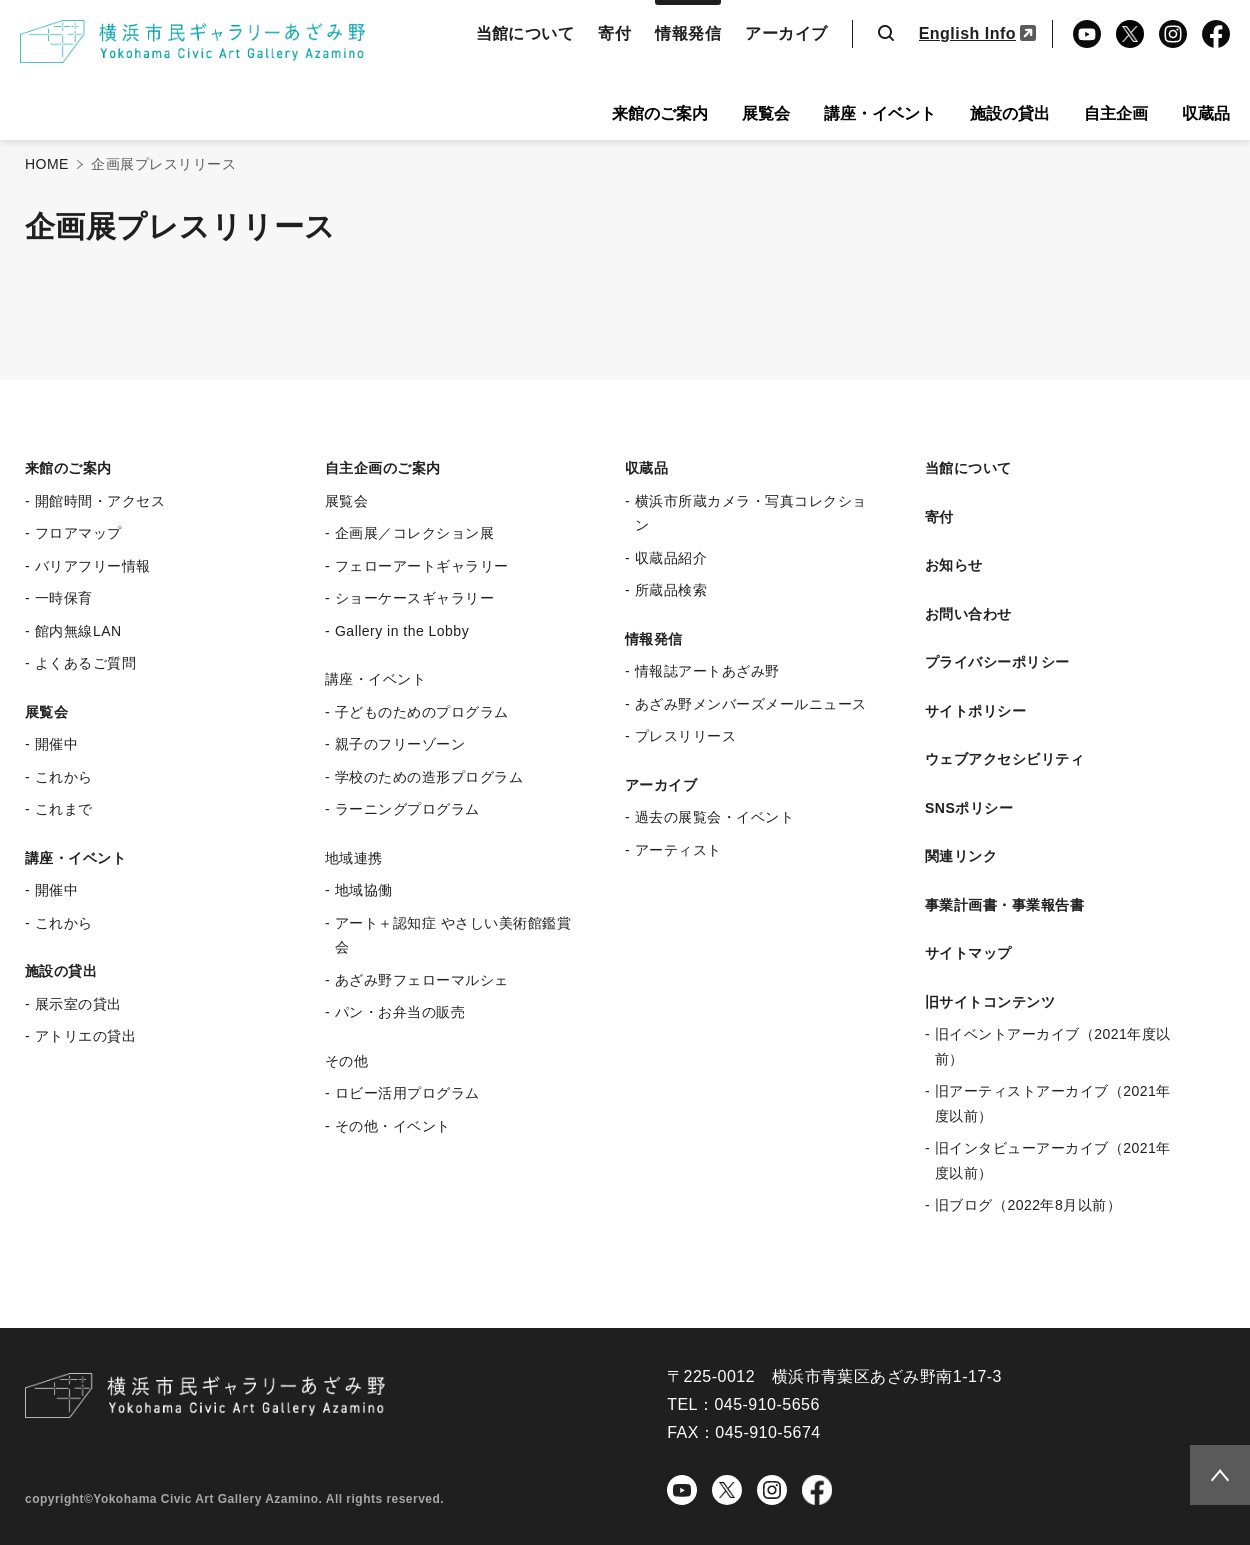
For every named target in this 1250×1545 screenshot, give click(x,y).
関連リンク (961, 856)
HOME (47, 164)
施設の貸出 (1010, 113)
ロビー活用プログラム (407, 1093)
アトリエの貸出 (85, 1036)
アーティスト (678, 850)
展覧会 (766, 113)
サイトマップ (968, 953)
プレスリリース (685, 736)
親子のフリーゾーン (400, 744)
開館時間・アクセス (100, 501)
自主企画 (1116, 113)
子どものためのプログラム (422, 712)
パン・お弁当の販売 (400, 1012)
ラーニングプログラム (407, 809)
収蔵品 (1206, 113)
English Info (967, 33)
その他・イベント (393, 1126)
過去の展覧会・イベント (714, 817)
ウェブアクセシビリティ (1004, 759)
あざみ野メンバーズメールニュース (751, 704)
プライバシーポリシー (997, 662)
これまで (64, 809)
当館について (525, 33)
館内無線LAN (78, 631)
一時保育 (64, 598)
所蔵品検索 (671, 590)
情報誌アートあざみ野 (707, 671)
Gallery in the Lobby (402, 631)
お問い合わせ (968, 614)
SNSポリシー (969, 808)
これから (64, 777)
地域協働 (364, 890)
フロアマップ (78, 533)
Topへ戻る (1212, 1472)
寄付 (614, 33)
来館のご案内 (660, 113)
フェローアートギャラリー (422, 566)
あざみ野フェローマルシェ (422, 980)
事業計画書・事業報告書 (1004, 905)
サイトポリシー (975, 711)
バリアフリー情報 (93, 566)
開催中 (56, 744)
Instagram (1171, 36)
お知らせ (954, 565)
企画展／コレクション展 (414, 533)
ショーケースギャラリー (414, 598)
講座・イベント (880, 113)
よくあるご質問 (85, 663)
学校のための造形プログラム (429, 777)
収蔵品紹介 (671, 558)
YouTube (1083, 36)
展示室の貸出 (78, 1004)
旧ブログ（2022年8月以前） (1028, 1205)
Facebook (1212, 36)
